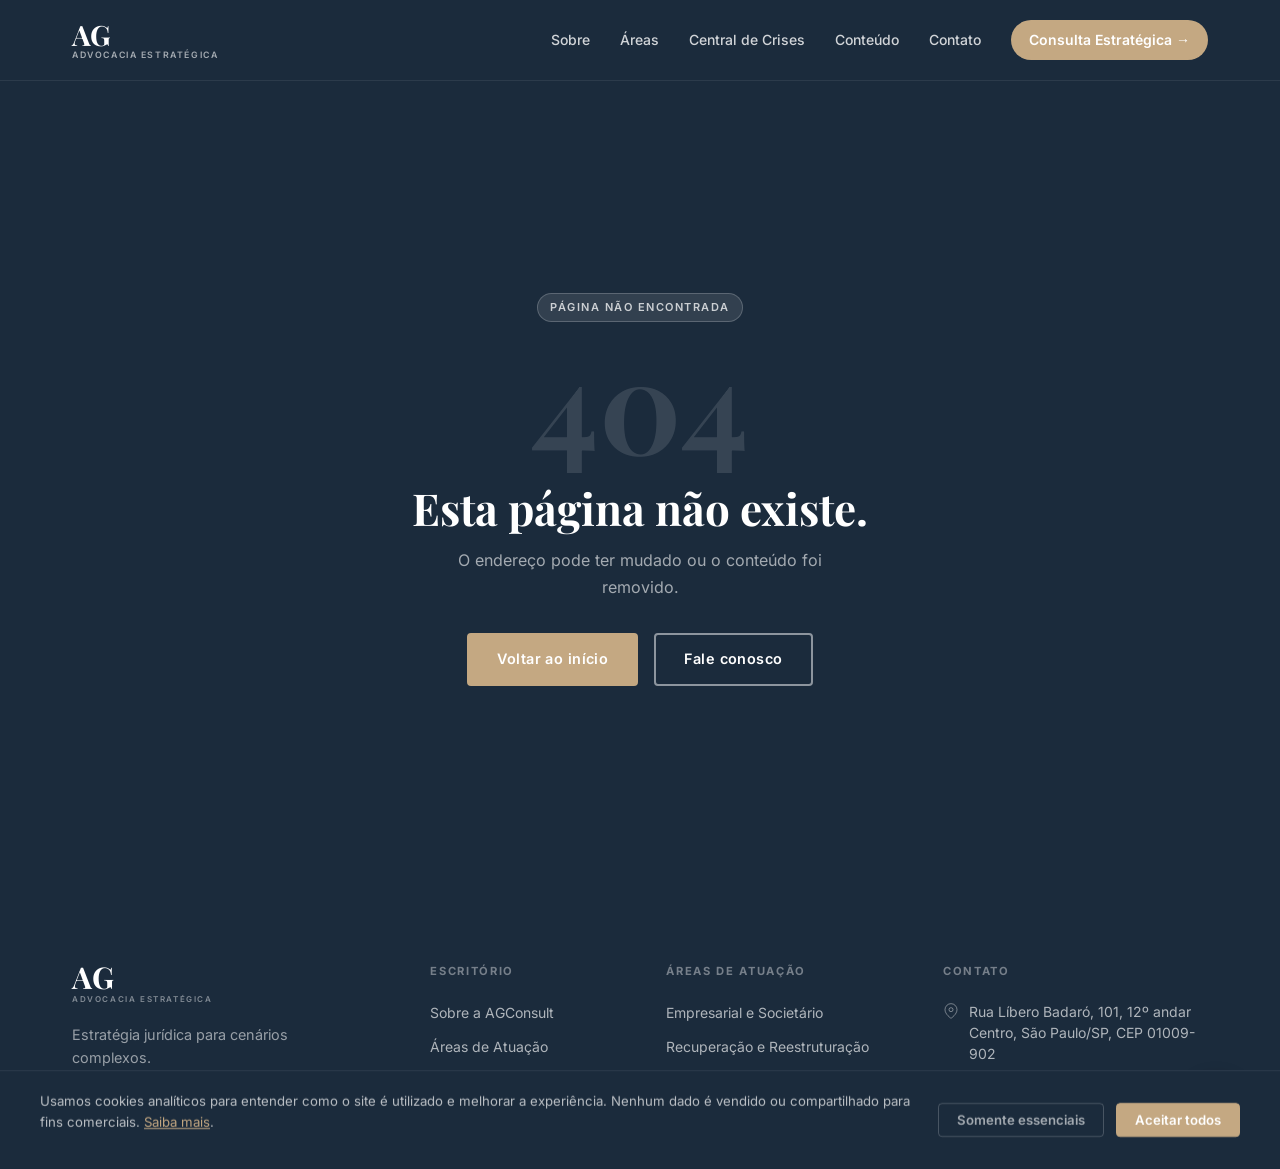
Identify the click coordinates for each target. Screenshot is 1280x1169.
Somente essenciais (1021, 1120)
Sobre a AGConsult (492, 1012)
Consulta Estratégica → (1109, 39)
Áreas (639, 39)
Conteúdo (867, 39)
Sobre (570, 39)
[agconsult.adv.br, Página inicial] (145, 40)
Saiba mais (177, 1122)
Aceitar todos (1178, 1120)
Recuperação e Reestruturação (767, 1046)
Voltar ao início (552, 658)
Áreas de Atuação (489, 1046)
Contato (955, 39)
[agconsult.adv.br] (235, 982)
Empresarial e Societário (744, 1012)
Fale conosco (733, 658)
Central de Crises (747, 39)
